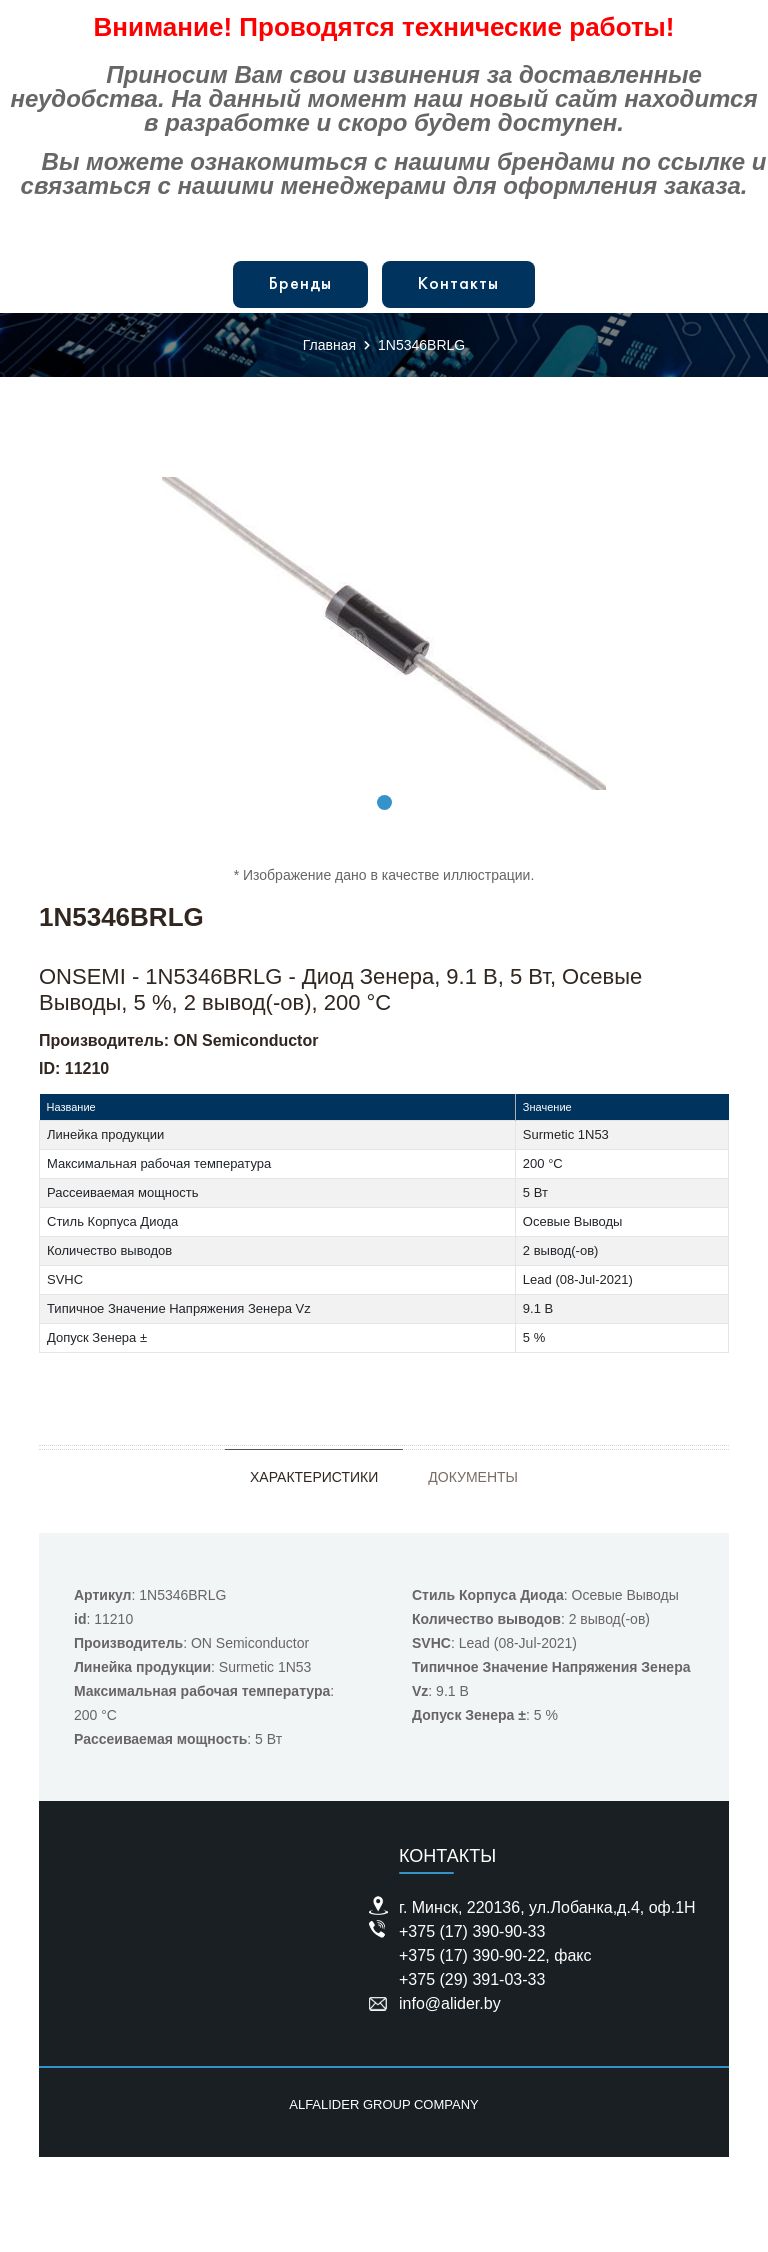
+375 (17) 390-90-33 (472, 1931)
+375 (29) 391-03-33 (472, 1979)
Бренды (300, 284)
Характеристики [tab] (314, 1477)
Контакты (458, 284)
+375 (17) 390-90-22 (472, 1955)
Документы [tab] (473, 1477)
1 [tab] (384, 802)
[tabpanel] (384, 633)
